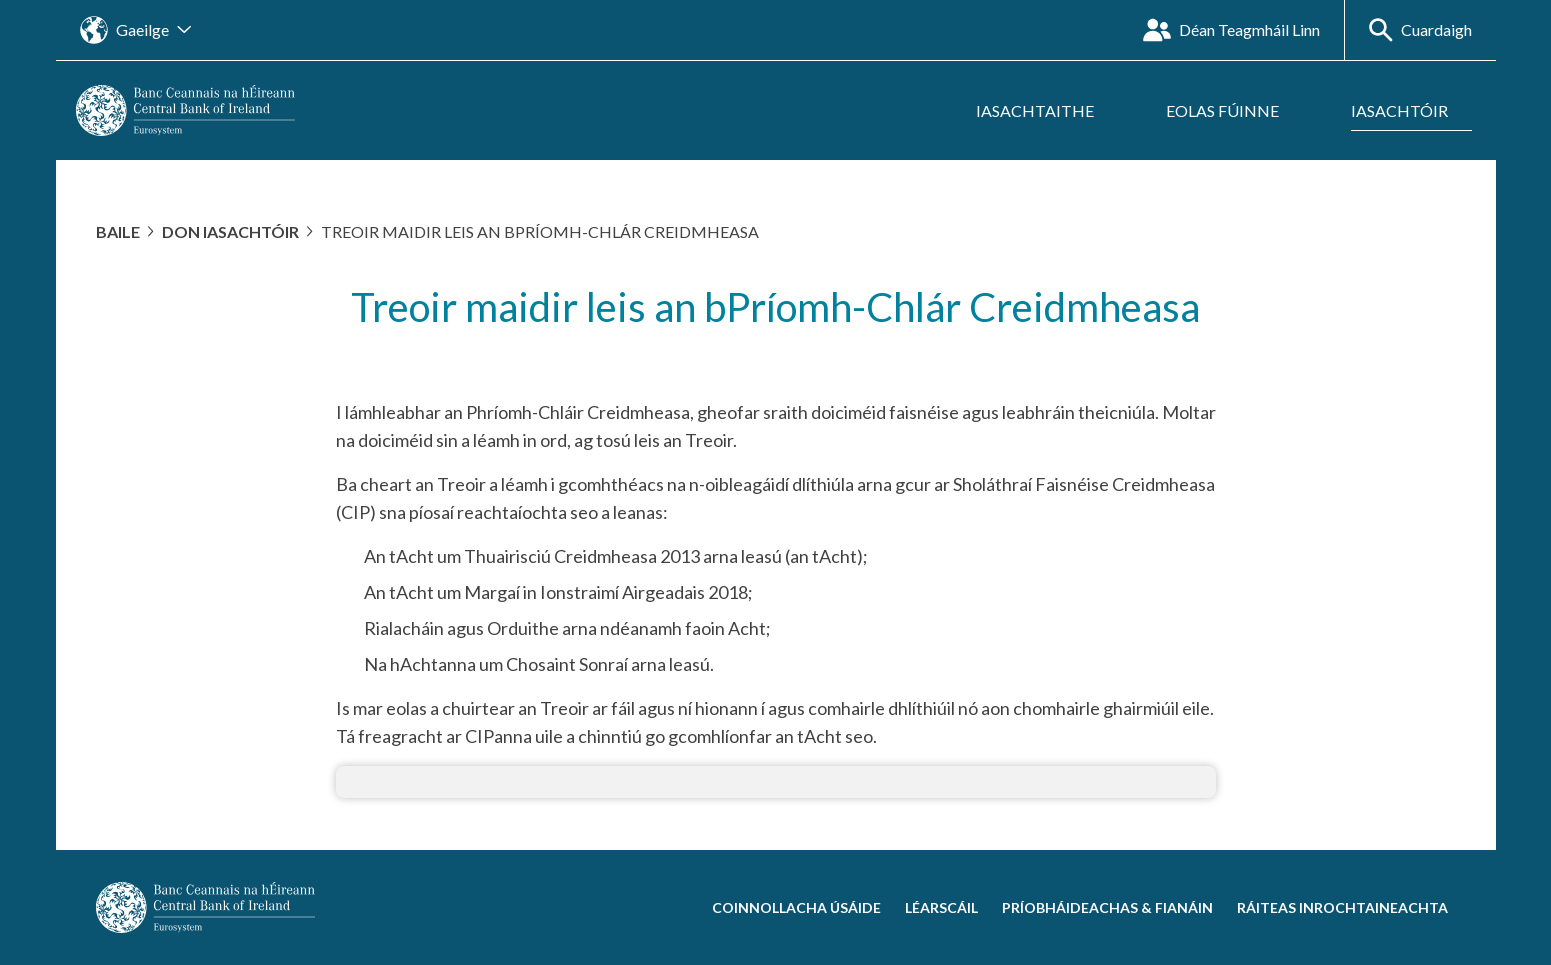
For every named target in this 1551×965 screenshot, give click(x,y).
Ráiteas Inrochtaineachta (1342, 907)
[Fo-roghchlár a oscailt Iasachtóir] (1411, 111)
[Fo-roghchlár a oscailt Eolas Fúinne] (1234, 111)
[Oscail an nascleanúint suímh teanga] (135, 30)
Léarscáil (941, 907)
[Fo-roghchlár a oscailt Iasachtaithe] (1047, 111)
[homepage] (185, 108)
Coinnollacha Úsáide (796, 907)
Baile (118, 231)
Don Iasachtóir (230, 231)
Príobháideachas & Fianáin (1107, 907)
